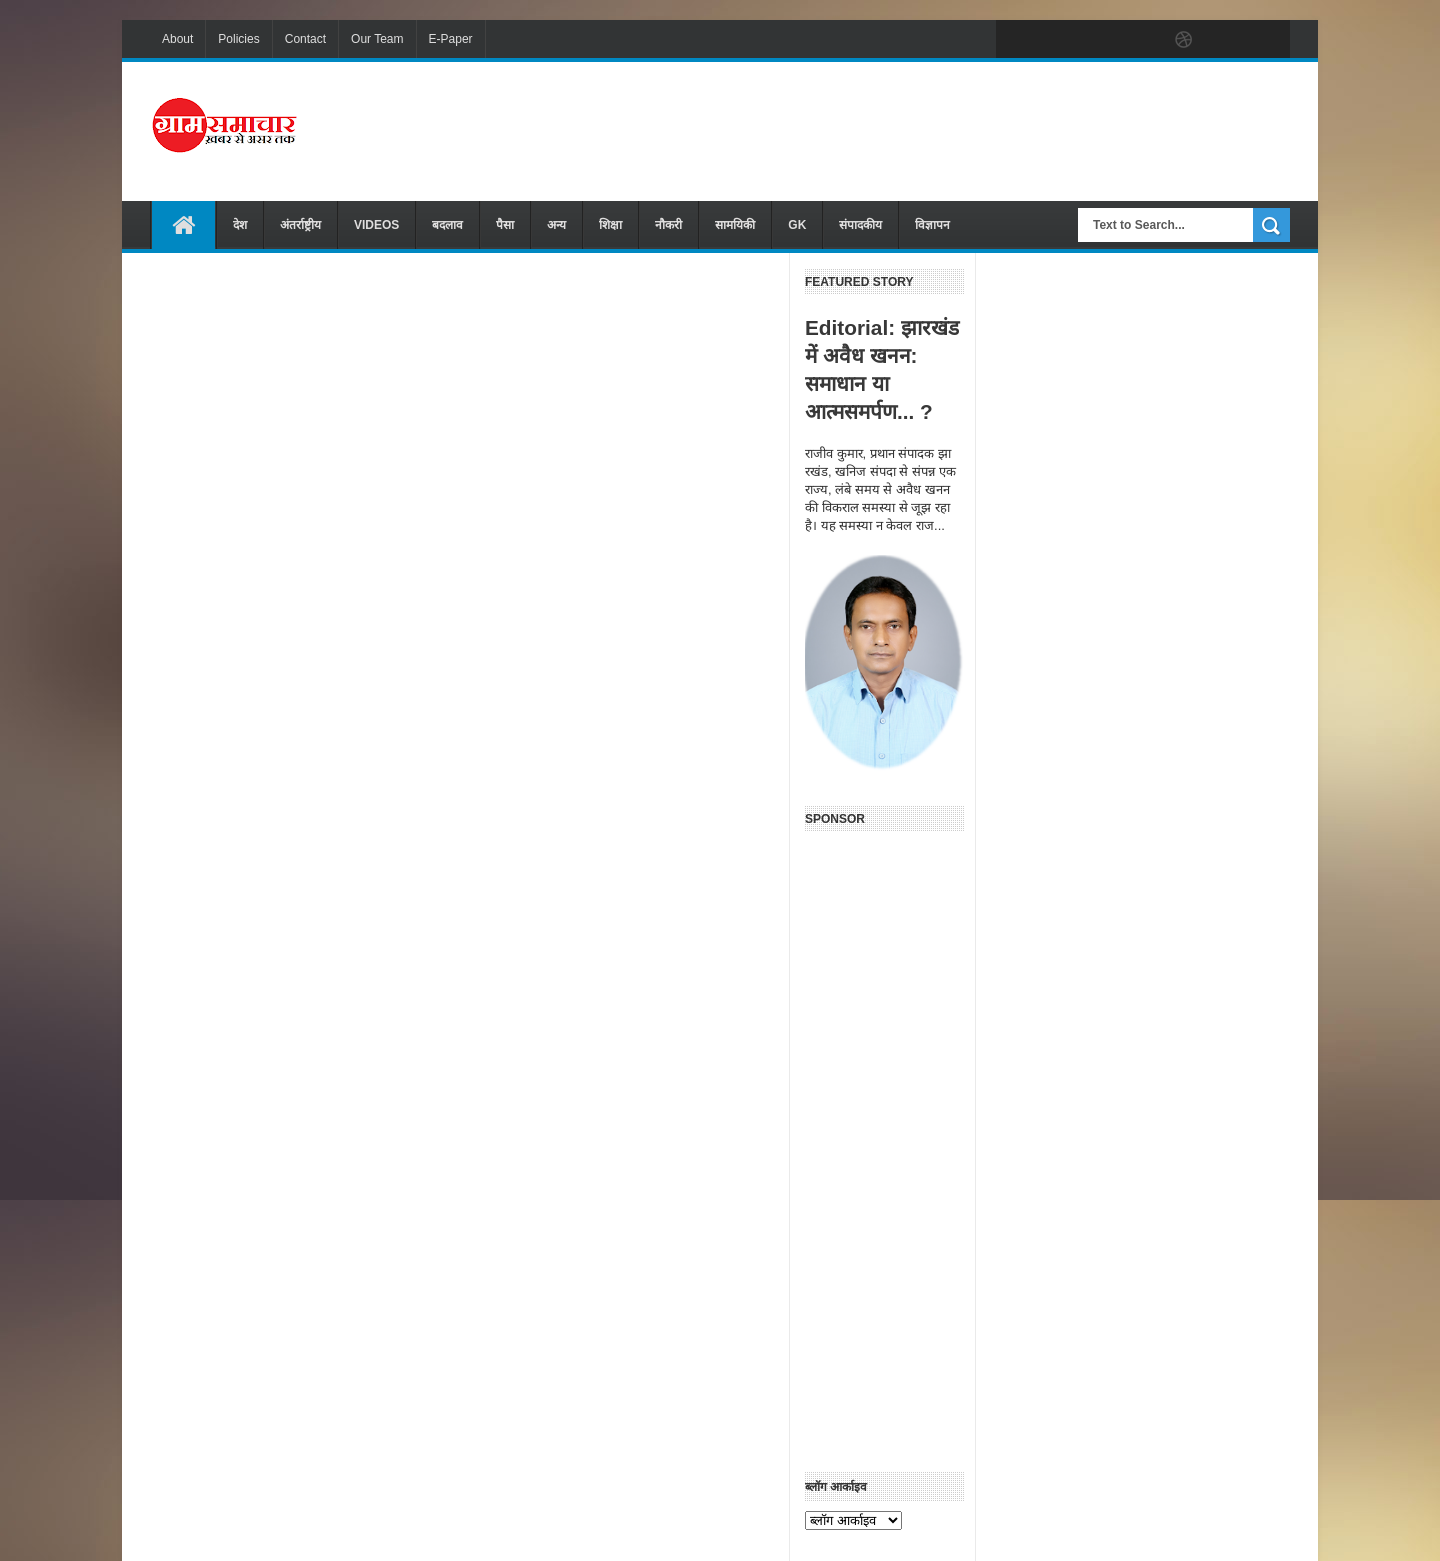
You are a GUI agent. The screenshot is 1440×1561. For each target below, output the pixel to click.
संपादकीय (860, 225)
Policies (238, 39)
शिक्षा (610, 225)
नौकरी (668, 225)
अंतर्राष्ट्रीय (300, 225)
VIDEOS (376, 225)
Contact (305, 39)
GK (797, 225)
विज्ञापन (932, 225)
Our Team (377, 39)
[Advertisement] (926, 129)
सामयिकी (735, 225)
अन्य (556, 225)
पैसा (505, 225)
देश (240, 225)
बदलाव (447, 225)
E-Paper (451, 39)
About (177, 39)
